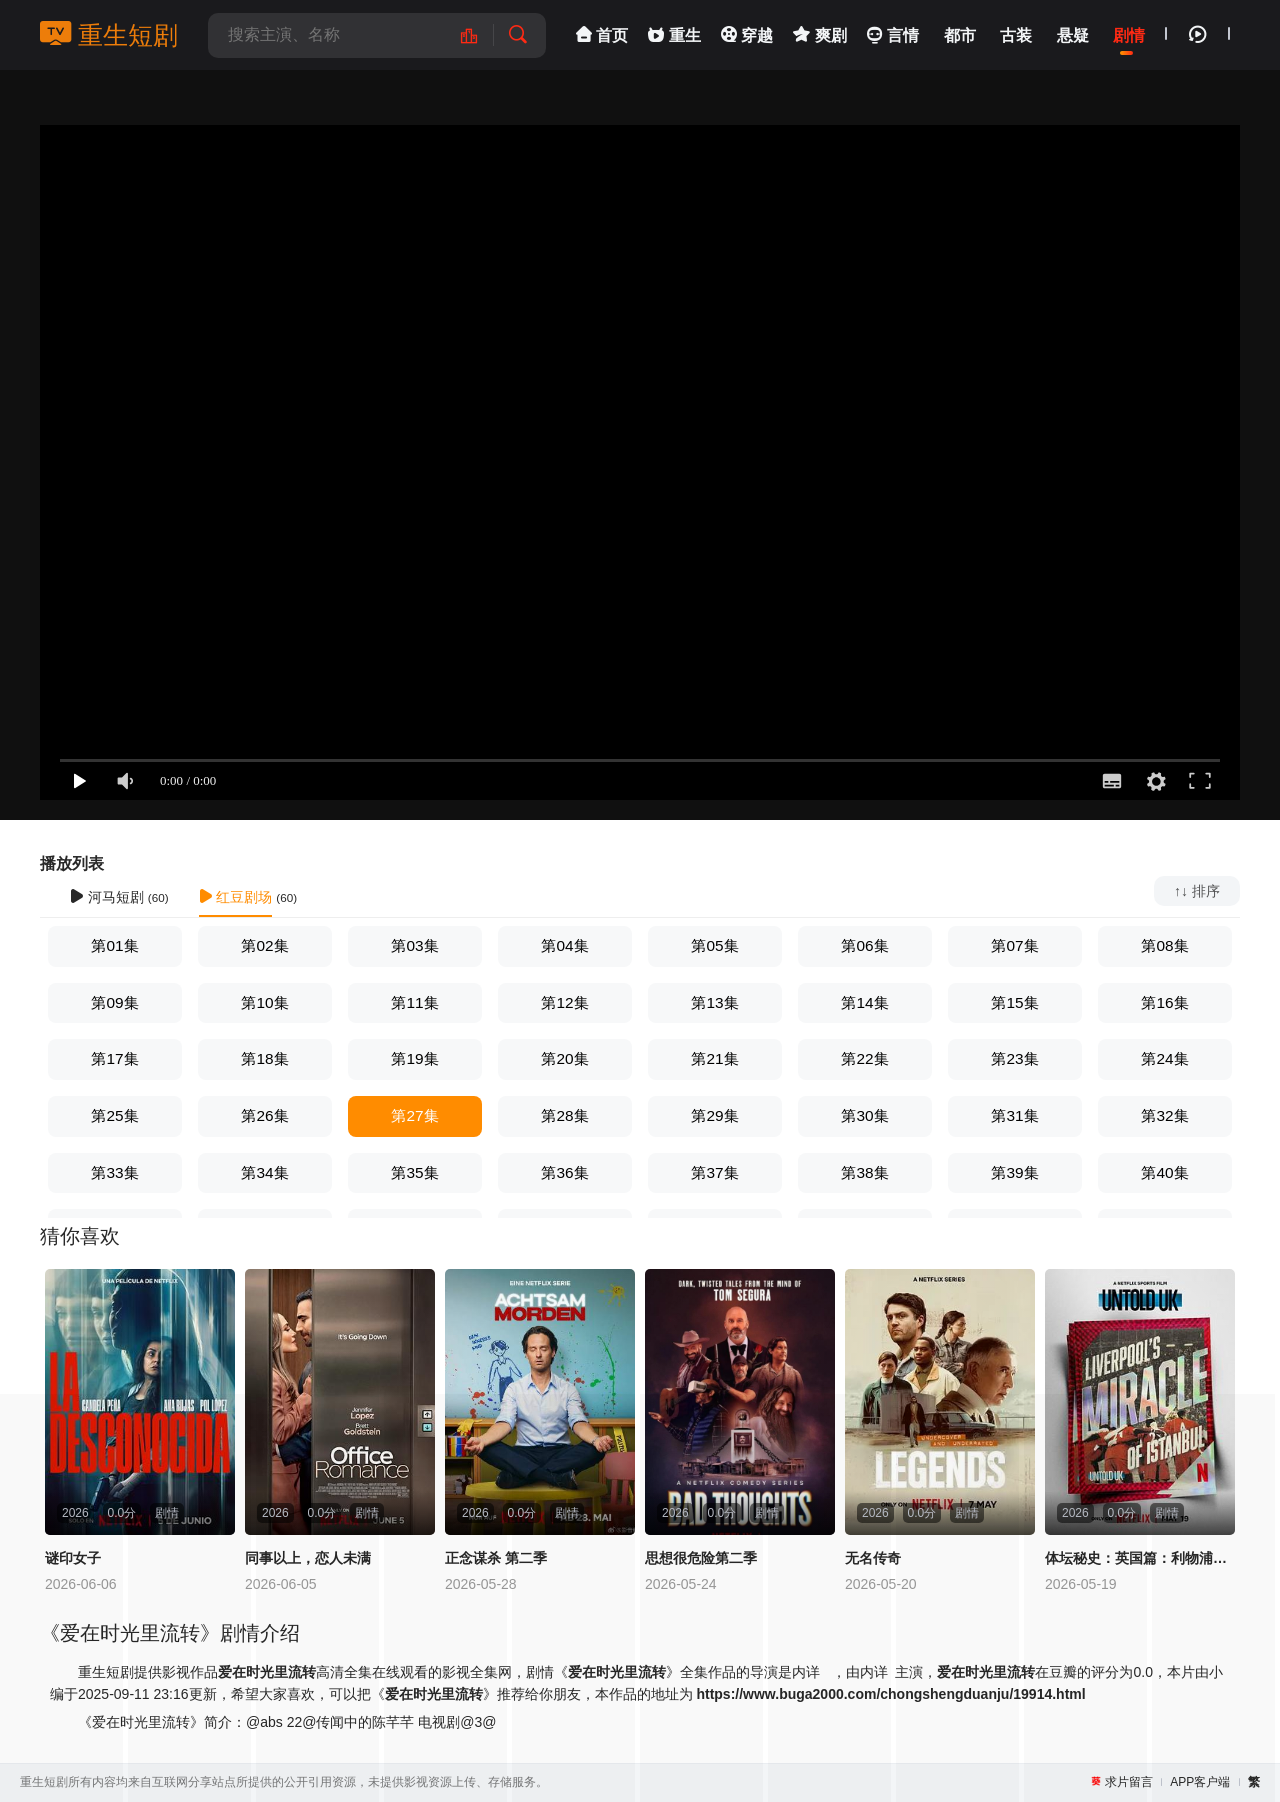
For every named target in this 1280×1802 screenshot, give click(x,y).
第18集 (264, 1058)
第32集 (1164, 1115)
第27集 (414, 1115)
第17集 (114, 1058)
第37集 (714, 1172)
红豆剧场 (236, 897)
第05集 (714, 945)
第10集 (264, 1002)
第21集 (714, 1058)
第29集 (714, 1115)
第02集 (264, 945)
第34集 (264, 1172)
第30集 (864, 1115)
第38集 (864, 1172)
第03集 (414, 945)
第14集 (864, 1002)
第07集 (1014, 945)
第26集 (264, 1115)
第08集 (1164, 945)
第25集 (114, 1115)
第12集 (564, 1002)
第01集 (114, 945)
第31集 (1014, 1115)
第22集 (864, 1058)
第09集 (114, 1002)
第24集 (1164, 1058)
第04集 (564, 945)
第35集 (414, 1172)
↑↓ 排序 (1197, 891)
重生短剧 (109, 35)
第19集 (414, 1058)
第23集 (1014, 1058)
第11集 (414, 1002)
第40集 (1164, 1172)
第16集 (1164, 1002)
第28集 (564, 1115)
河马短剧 (107, 897)
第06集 (864, 945)
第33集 (114, 1172)
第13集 (714, 1002)
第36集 (564, 1172)
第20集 (564, 1058)
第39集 (1014, 1172)
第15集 (1014, 1002)
